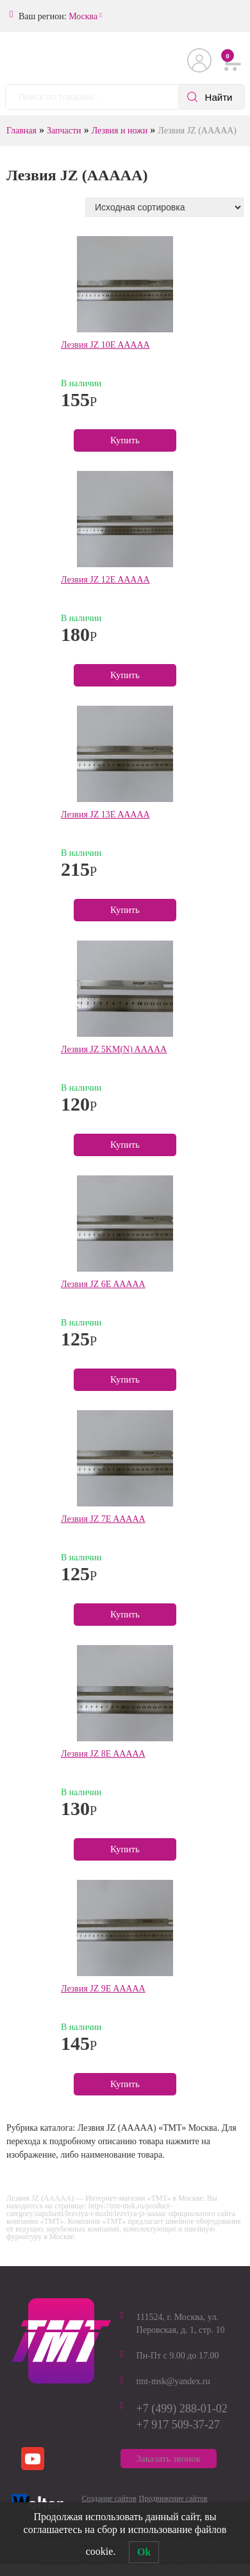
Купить (125, 440)
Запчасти (64, 130)
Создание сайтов (109, 2498)
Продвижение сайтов (173, 2498)
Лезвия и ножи (120, 130)
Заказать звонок (169, 2458)
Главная (21, 130)
